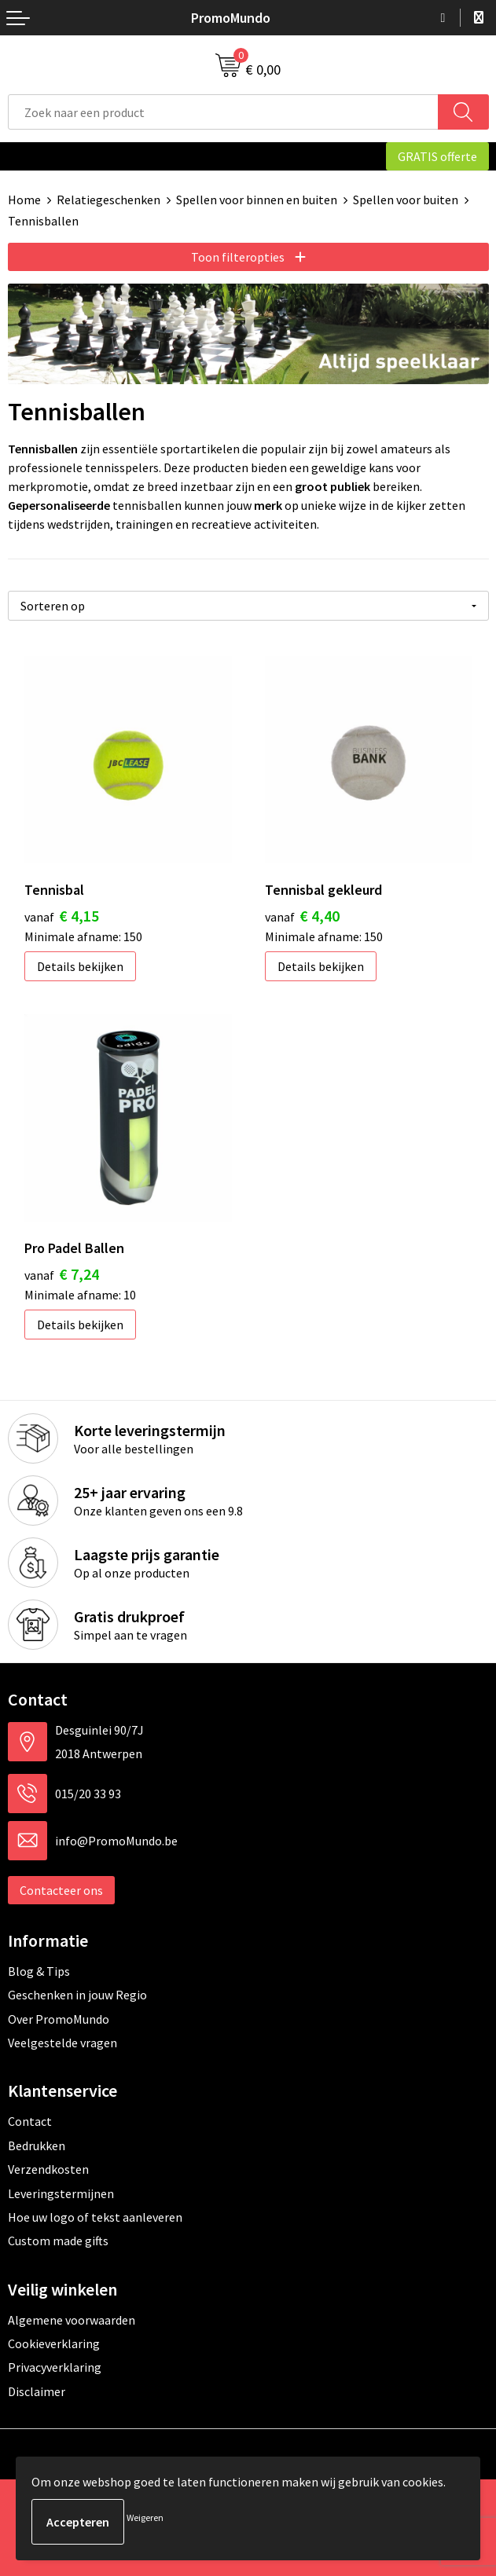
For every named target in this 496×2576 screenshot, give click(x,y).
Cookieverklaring (54, 2343)
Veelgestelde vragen (62, 2042)
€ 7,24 (61, 1274)
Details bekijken (80, 966)
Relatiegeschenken (108, 199)
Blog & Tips (39, 1971)
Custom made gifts (58, 2240)
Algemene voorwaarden (71, 2320)
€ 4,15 (61, 915)
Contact (30, 2121)
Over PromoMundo (58, 2019)
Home (24, 199)
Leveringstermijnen (61, 2193)
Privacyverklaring (54, 2367)
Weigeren (145, 2517)
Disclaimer (36, 2391)
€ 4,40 (302, 915)
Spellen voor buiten (405, 199)
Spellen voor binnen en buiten (256, 199)
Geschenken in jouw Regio (77, 1995)
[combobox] (223, 112)
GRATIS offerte (437, 156)
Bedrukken (36, 2145)
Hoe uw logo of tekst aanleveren (95, 2217)
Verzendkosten (48, 2169)
